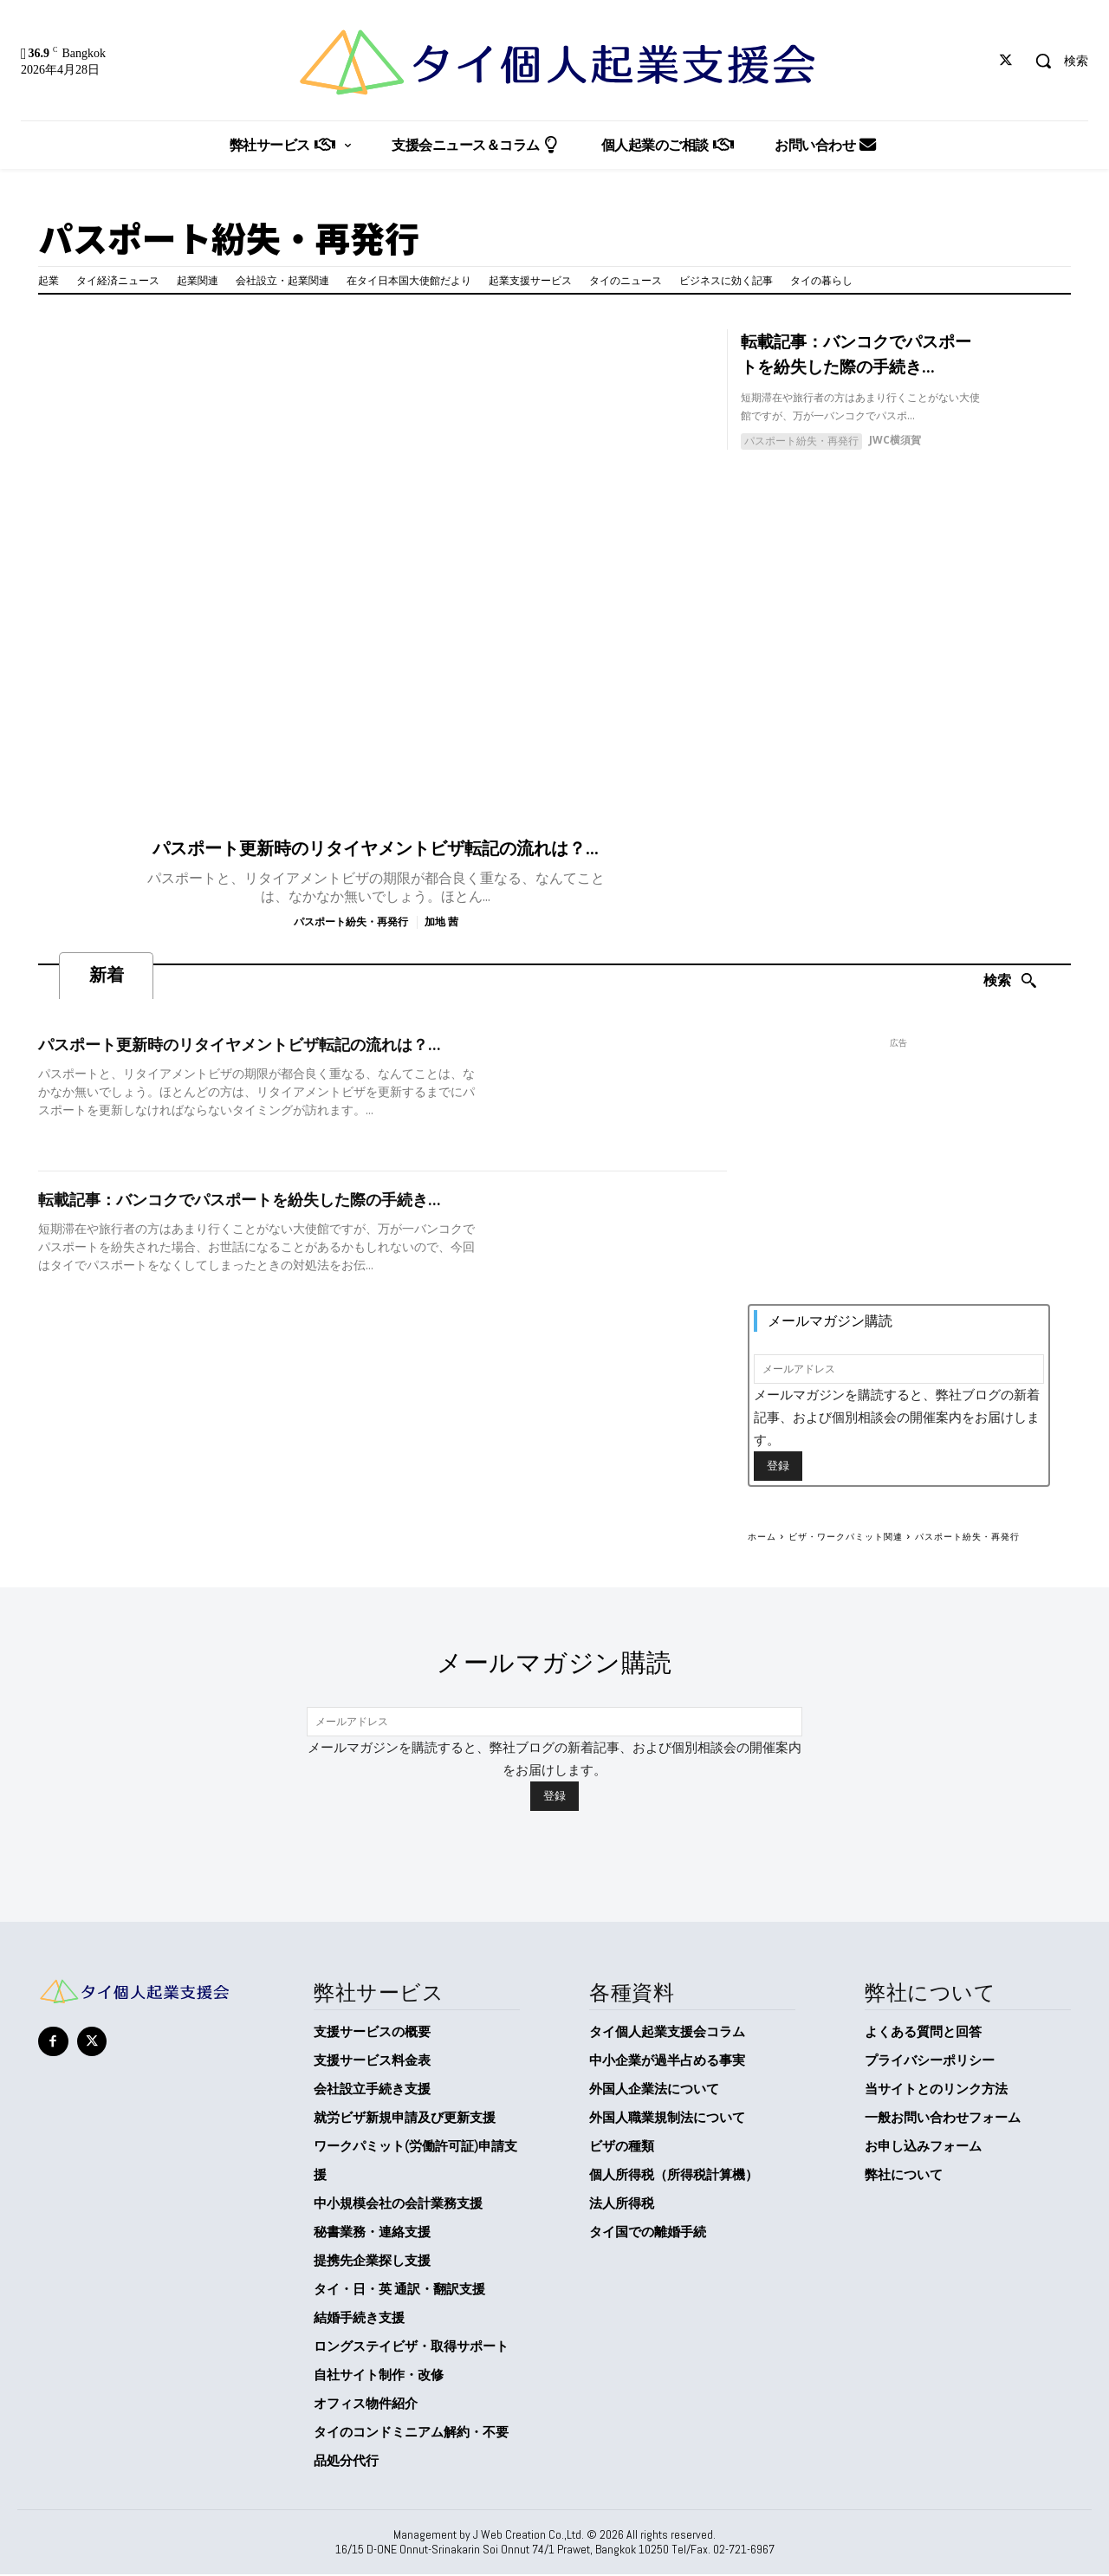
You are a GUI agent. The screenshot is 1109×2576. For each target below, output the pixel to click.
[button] (1055, 60)
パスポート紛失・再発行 (351, 922)
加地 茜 (441, 921)
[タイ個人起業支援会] (554, 62)
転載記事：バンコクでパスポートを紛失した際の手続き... (239, 1200)
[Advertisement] (899, 1179)
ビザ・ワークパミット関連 (845, 1537)
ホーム (762, 1537)
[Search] (1010, 981)
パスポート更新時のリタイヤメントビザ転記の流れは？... (375, 848)
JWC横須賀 (895, 438)
